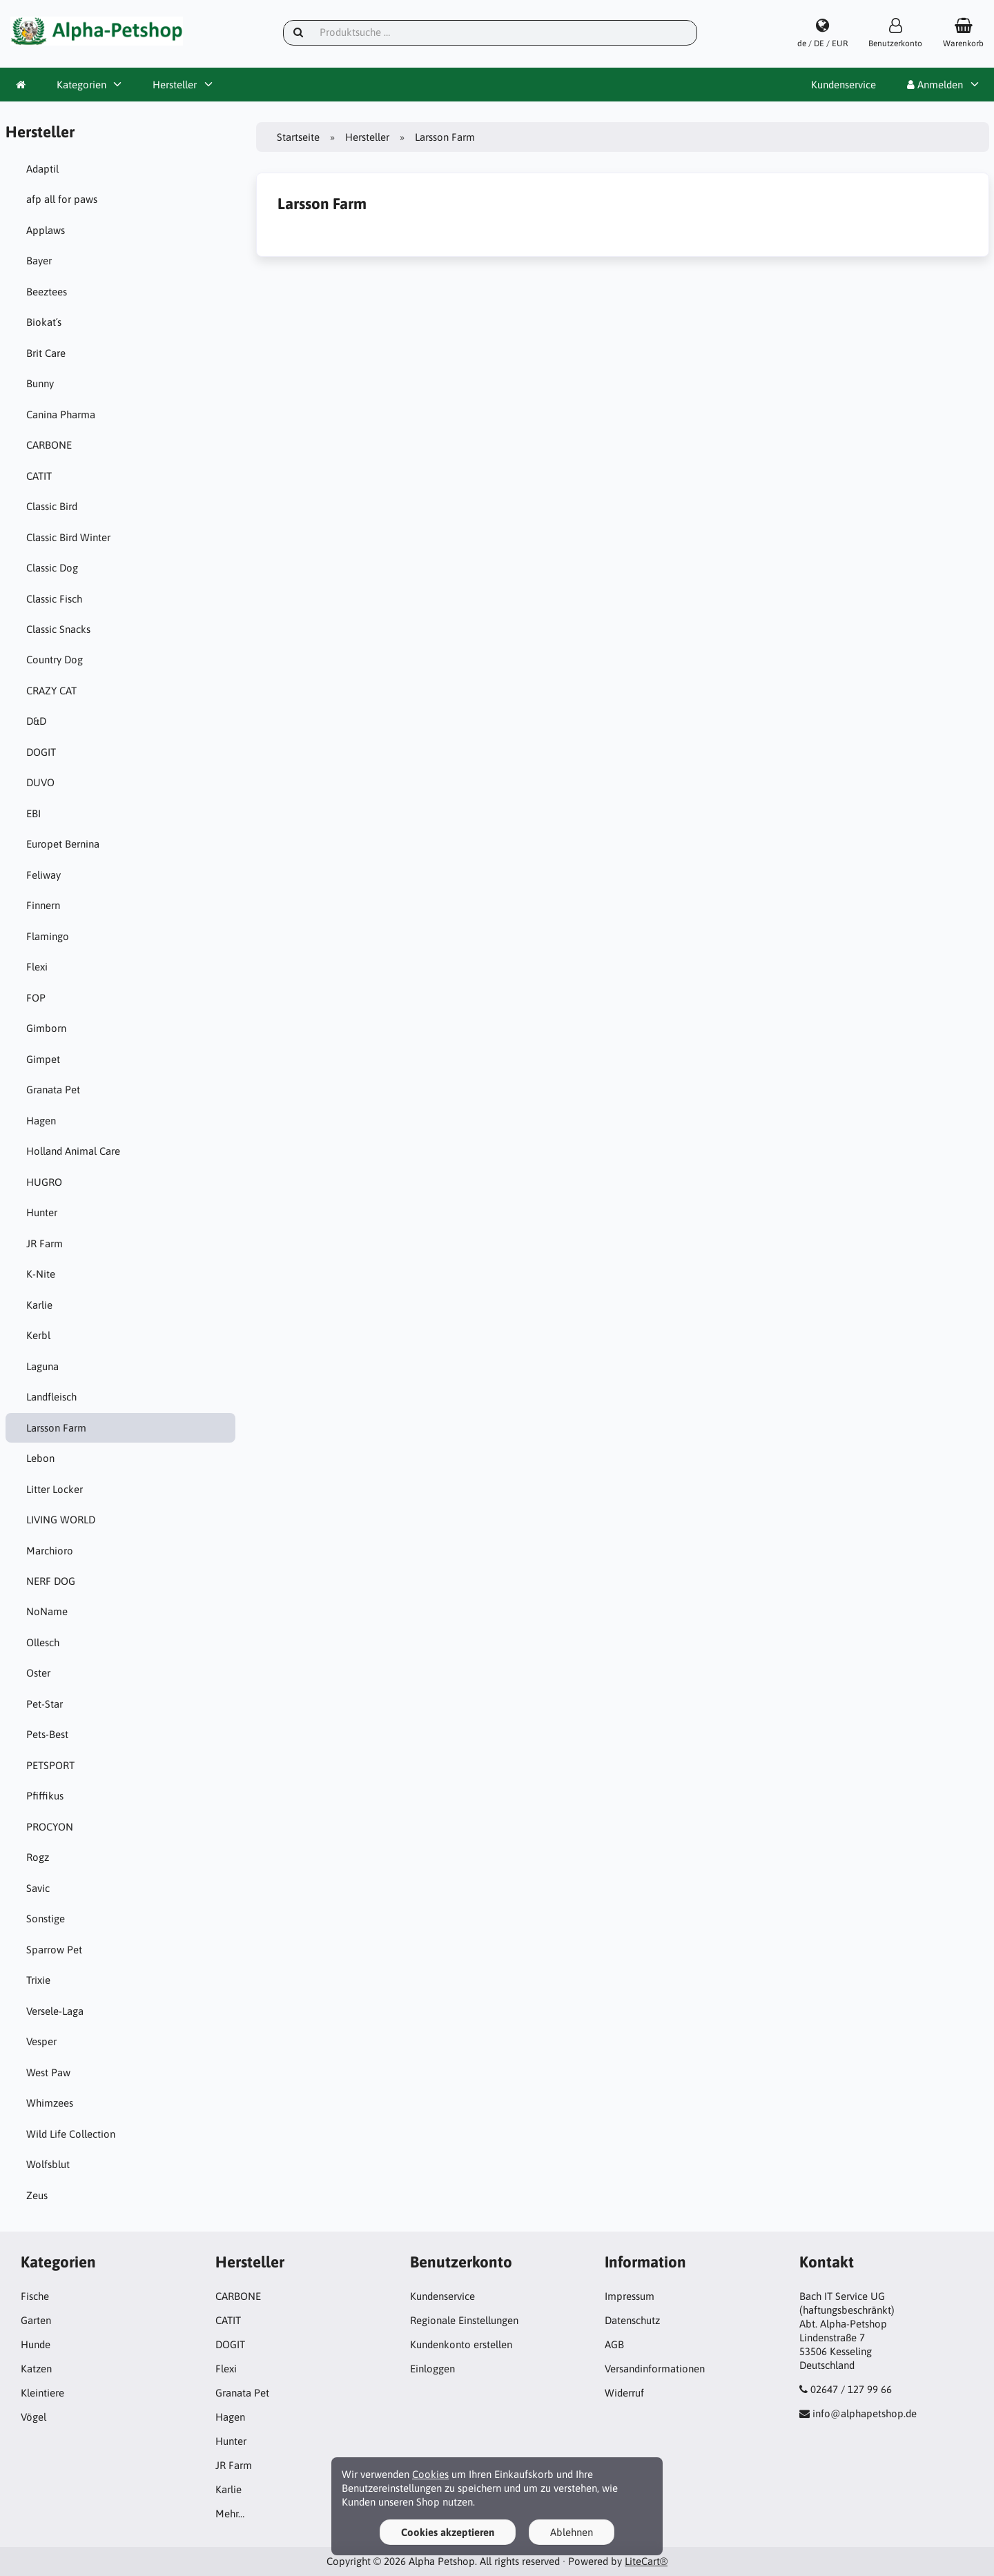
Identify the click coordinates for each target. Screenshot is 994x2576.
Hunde (35, 2344)
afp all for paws (61, 199)
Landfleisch (51, 1397)
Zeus (37, 2195)
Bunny (40, 383)
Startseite (298, 137)
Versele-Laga (55, 2011)
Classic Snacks (58, 629)
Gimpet (43, 1059)
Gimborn (46, 1028)
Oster (38, 1673)
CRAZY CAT (51, 690)
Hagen (41, 1120)
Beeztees (46, 291)
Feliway (43, 875)
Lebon (40, 1458)
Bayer (39, 260)
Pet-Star (44, 1704)
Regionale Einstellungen (464, 2320)
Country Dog (54, 659)
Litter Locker (54, 1489)
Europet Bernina (62, 844)
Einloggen (432, 2368)
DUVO (40, 782)
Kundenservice (843, 84)
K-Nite (40, 1274)
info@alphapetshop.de (864, 2413)
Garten (36, 2320)
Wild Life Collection (70, 2134)
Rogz (37, 1857)
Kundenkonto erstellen (461, 2344)
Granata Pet (53, 1089)
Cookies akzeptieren (447, 2532)
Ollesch (42, 1642)
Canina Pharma (60, 414)
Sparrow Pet (54, 1949)
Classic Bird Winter (68, 537)
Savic (38, 1888)
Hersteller (175, 84)
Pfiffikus (45, 1796)
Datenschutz (632, 2320)
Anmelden (935, 84)
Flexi (37, 967)
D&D (36, 721)
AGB (614, 2344)
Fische (35, 2296)
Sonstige (45, 1918)
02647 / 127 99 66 (851, 2389)
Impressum (629, 2296)
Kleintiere (42, 2393)
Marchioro (49, 1551)
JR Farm (44, 1243)
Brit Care (46, 353)
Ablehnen (571, 2532)
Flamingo (47, 936)
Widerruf (624, 2393)
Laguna (42, 1366)
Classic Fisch (54, 599)
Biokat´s (43, 322)
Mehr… (229, 2513)
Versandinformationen (655, 2368)
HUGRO (44, 1182)
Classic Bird (51, 506)
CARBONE (49, 445)
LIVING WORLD (60, 1519)
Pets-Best (47, 1734)
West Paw (48, 2072)
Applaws (45, 230)
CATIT (39, 476)
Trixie (38, 1980)
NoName (47, 1611)
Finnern (43, 905)
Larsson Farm (56, 1428)
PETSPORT (50, 1765)
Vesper (41, 2041)
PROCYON (49, 1827)
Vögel (33, 2417)
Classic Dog (52, 568)
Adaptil (42, 169)
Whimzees (49, 2103)
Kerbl (38, 1335)
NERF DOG (50, 1581)
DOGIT (41, 752)
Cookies (430, 2474)
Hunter (41, 1212)
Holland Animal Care (73, 1151)
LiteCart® (646, 2561)
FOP (36, 998)
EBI (33, 813)
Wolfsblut (48, 2164)
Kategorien (81, 84)
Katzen (36, 2368)
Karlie (39, 1305)
